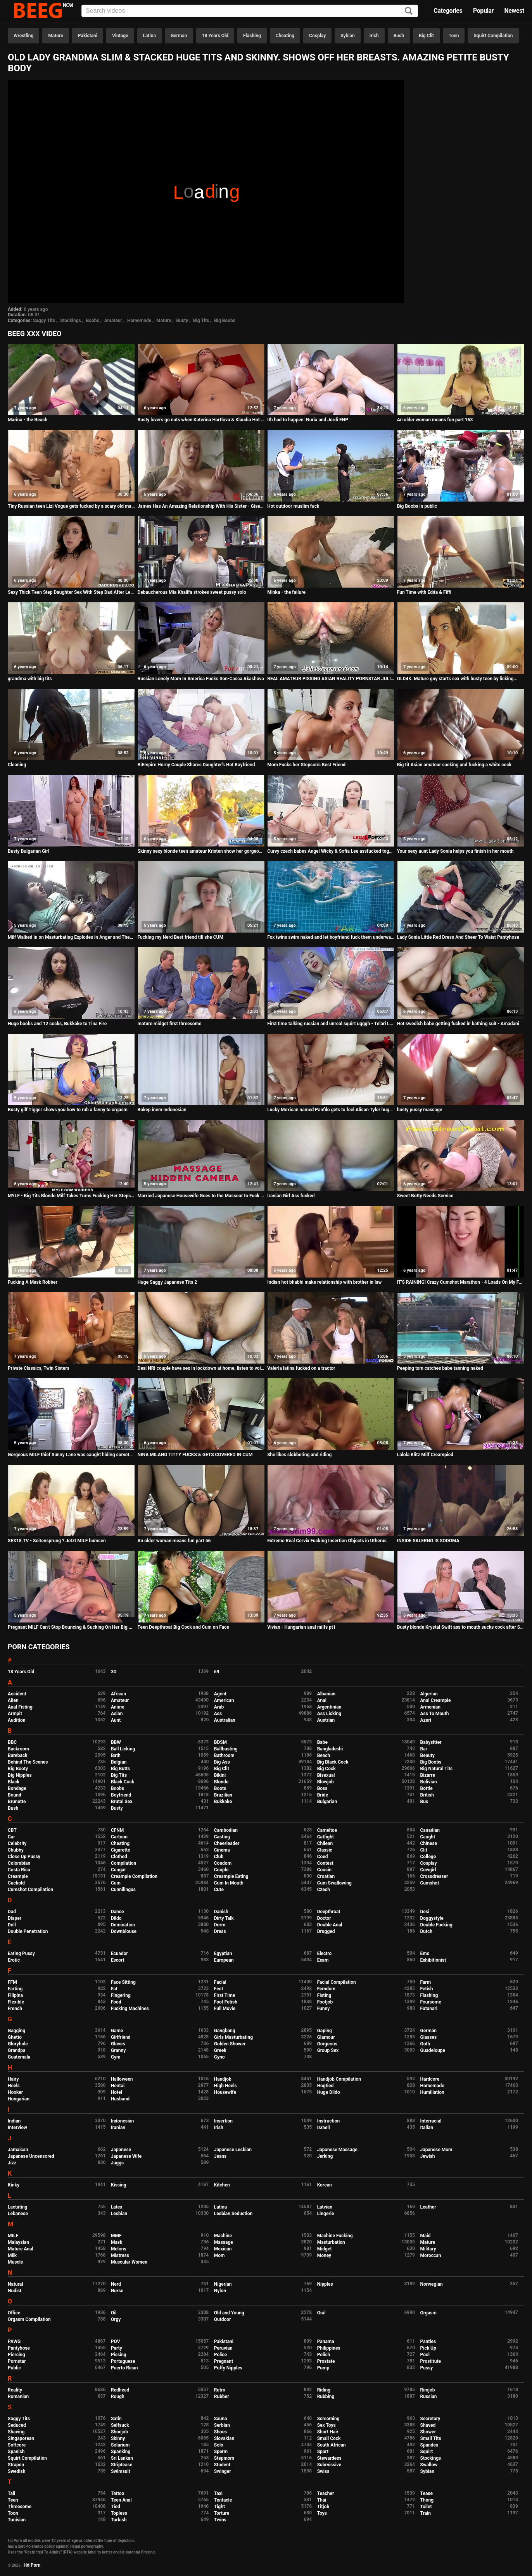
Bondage (17, 1788)
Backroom (18, 1749)
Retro (219, 2390)
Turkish (119, 2520)
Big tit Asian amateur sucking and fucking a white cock (454, 764)
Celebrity (17, 1843)
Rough (117, 2396)
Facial (220, 1982)
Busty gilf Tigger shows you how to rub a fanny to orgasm (68, 1109)
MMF (116, 2235)
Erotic (14, 1960)
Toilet (426, 2506)
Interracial (431, 2121)
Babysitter (431, 1742)
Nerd (116, 2284)
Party (116, 2348)
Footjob (325, 2002)
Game (117, 2030)
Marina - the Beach (27, 419)
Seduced (17, 2425)
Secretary (430, 2418)
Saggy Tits (44, 320)
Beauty (427, 1755)
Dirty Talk (224, 1918)
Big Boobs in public (417, 506)
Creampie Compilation (134, 1876)
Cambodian (226, 1830)
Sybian (347, 35)
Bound (14, 1795)
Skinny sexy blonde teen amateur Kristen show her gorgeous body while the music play (201, 851)
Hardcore (430, 2079)
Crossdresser (434, 1876)
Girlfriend (121, 2037)
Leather (428, 2207)
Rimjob (427, 2390)
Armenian (430, 1707)
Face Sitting (123, 1982)
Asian (117, 1713)
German (179, 35)
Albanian (326, 1694)
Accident (17, 1694)
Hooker (15, 2092)
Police (220, 2354)
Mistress (120, 2255)
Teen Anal (121, 2500)
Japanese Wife (126, 2156)
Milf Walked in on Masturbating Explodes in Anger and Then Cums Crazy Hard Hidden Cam (71, 937)
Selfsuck (120, 2425)
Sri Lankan (122, 2458)
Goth (425, 2044)
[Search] (409, 11)
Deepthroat (328, 1911)
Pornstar (17, 2361)
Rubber (221, 2396)
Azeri (425, 1720)
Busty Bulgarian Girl (28, 851)
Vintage (120, 35)
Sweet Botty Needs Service (425, 1195)
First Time (224, 1995)
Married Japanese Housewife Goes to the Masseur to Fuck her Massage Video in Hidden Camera (201, 1195)
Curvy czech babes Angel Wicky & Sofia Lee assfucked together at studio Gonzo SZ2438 (330, 851)
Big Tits (201, 320)
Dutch (426, 1931)
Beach (323, 1755)
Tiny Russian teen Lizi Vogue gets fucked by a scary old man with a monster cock (71, 506)
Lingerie (325, 2213)
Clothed (119, 1856)
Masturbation (331, 2242)
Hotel (116, 2092)
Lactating (17, 2207)
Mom (219, 2255)
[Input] (249, 11)
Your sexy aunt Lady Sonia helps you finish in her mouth (455, 851)
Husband (120, 2099)
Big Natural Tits (436, 1768)
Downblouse (123, 1931)
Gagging (16, 2030)
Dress (220, 1931)
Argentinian (329, 1707)
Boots (220, 1788)
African (118, 1694)
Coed (322, 1856)
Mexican (223, 2249)
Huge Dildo (328, 2092)
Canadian (430, 1830)
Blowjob (325, 1782)
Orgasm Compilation (29, 2319)
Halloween (122, 2079)
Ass (218, 1713)
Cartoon (119, 1837)
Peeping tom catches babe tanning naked (440, 1368)
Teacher (325, 2493)
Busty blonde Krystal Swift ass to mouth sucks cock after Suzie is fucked (460, 1627)
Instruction (328, 2121)
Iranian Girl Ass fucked (290, 1195)
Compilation (123, 1863)
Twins (220, 2520)
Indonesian (122, 2121)
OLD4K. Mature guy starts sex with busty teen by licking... (457, 678)
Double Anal (329, 1925)
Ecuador (119, 1953)
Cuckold (16, 1883)
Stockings (70, 320)
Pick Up (428, 2348)
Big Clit (426, 35)
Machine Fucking (335, 2235)
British (427, 1795)
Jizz (12, 2163)
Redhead (120, 2390)
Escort (117, 1960)
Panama (325, 2341)
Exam (323, 1960)
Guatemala (19, 2057)
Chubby (16, 1850)
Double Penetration (28, 1931)
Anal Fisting (20, 1707)
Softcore (17, 2445)
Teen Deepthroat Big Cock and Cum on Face (183, 1627)
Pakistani (87, 35)
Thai (321, 2500)
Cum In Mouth (229, 1883)
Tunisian (17, 2520)
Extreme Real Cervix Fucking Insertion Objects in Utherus (327, 1540)
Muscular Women (129, 2262)
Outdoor (222, 2319)
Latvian (324, 2207)
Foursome (430, 2002)
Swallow (429, 2464)
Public (14, 2368)
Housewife (225, 2092)
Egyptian (223, 1953)
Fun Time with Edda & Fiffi (424, 592)
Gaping (324, 2030)
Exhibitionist (433, 1960)
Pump (323, 2368)
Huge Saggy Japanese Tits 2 (167, 1282)
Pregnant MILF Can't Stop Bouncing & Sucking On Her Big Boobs (71, 1627)
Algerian (429, 1694)
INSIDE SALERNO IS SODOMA (428, 1540)
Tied (115, 2506)
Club (219, 1856)
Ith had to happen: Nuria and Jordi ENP (307, 419)
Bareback (18, 1755)
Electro (324, 1953)
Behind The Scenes (28, 1762)
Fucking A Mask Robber (32, 1282)
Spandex (429, 2445)
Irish (374, 35)
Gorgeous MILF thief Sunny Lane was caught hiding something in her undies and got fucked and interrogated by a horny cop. (71, 1454)
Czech (323, 1889)
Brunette (17, 1801)
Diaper (14, 1918)
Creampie (18, 1876)
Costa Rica (19, 1870)
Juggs (117, 2163)
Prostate (326, 2361)
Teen (454, 35)
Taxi (218, 2493)
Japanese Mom (436, 2149)
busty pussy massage (419, 1109)
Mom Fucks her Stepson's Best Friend (306, 764)
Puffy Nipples (228, 2368)
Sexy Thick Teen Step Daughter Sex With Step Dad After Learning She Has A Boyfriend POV (71, 592)
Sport (323, 2451)
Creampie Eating (231, 1876)
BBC (12, 1742)
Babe (322, 1742)
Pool (425, 2354)
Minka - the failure (286, 592)
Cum (116, 1883)
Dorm (219, 1925)
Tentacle (223, 2500)
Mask (117, 2242)
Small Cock (329, 2438)
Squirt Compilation (493, 35)
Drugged (326, 1931)
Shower (428, 2432)
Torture (221, 2513)
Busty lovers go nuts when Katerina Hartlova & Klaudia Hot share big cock (201, 419)
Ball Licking (123, 1749)
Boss (322, 1788)
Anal (321, 1700)
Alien (13, 1700)
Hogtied (325, 2085)
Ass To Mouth (434, 1713)
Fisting (324, 1995)
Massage (223, 2242)
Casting (222, 1837)
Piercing (16, 2354)
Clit (423, 1850)
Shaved (428, 2425)
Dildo (116, 1918)
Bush (399, 35)
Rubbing (326, 2396)
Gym (116, 2057)
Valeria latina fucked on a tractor (301, 1368)
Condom (222, 1863)
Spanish (16, 2451)
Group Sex (328, 2050)
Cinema (222, 1850)
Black (13, 1782)
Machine (223, 2235)
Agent (220, 1694)
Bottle (426, 1788)
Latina (149, 35)
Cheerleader (227, 1843)
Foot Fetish (225, 2002)
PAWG (14, 2341)
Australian (224, 1720)
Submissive (329, 2464)
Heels (14, 2085)
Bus (424, 1801)
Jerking (325, 2156)
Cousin (324, 1870)
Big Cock (326, 1768)
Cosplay (317, 35)
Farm (425, 1982)
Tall (11, 2493)
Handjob (222, 2079)
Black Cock (122, 1782)
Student (222, 2464)
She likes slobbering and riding (299, 1454)
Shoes (220, 2432)
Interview (17, 2127)
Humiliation (432, 2092)
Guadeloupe (432, 2050)
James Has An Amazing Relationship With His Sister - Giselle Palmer (201, 506)
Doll (12, 1925)
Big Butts (120, 1768)
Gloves (118, 2044)
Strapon (16, 2464)
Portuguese (123, 2361)
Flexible (16, 2002)
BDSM (220, 1742)
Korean (324, 2185)
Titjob (323, 2506)
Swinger (222, 2471)
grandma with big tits (30, 678)
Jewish (427, 2156)
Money (324, 2255)
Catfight (325, 1837)
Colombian (19, 1863)
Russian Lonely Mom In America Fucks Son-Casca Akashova (201, 678)
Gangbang (224, 2030)
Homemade (139, 320)
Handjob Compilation (339, 2079)
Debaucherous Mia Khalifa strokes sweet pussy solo (192, 592)
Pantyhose (19, 2348)
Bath (116, 1755)
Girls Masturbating (233, 2037)
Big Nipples (20, 1775)
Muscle (15, 2262)
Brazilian (223, 1795)
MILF (13, 2235)
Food (116, 2002)
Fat (114, 1988)
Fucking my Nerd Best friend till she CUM (180, 937)
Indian (14, 2121)
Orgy (116, 2319)
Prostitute (430, 2361)
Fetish (426, 1988)
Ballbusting (226, 1749)
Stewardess (329, 2458)
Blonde (221, 1782)
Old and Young (229, 2313)
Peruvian (223, 2348)
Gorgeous (327, 2044)
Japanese (121, 2149)
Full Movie (224, 2008)
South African (331, 2445)
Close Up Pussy (24, 1856)
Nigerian (223, 2284)
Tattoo (117, 2493)
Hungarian (18, 2099)
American (224, 1700)
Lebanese (18, 2213)
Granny (118, 2050)
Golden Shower (230, 2044)
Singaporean (21, 2438)
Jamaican (18, 2149)
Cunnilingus (123, 1889)
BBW (116, 1742)
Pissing (118, 2354)
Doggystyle (432, 1918)
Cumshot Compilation (30, 1889)
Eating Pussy (21, 1953)
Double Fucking (436, 1925)
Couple (221, 1870)
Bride (322, 1795)
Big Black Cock (333, 1762)
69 (216, 1671)
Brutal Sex (121, 1801)
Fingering (121, 1995)
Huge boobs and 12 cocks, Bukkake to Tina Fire (57, 1023)
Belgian (119, 1762)
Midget (324, 2249)
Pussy (426, 2368)
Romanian (18, 2396)
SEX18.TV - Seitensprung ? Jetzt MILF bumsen (57, 1540)
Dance (117, 1911)
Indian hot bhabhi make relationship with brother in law (324, 1282)
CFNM (117, 1830)
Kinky (13, 2185)
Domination (123, 1925)
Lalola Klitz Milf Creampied (425, 1454)
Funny (323, 2008)
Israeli (323, 2127)
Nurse (117, 2290)
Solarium (120, 2445)
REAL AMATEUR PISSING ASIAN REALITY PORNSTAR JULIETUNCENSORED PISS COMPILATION (330, 678)
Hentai (117, 2085)
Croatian (326, 1876)
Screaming (328, 2418)
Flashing (252, 35)
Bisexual (326, 1775)
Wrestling (23, 35)
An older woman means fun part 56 (174, 1540)
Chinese (428, 1843)
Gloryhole (18, 2044)
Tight (219, 2506)
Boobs (92, 320)
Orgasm (428, 2313)
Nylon (220, 2290)
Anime (117, 1707)
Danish (221, 1911)
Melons (118, 2249)
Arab (219, 1707)
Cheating (285, 35)
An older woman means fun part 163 (435, 419)
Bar (423, 1749)
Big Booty (18, 1768)
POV (115, 2341)
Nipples (325, 2284)
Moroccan (430, 2255)
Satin (116, 2418)
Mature (55, 35)
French (15, 2008)
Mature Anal (20, 2249)
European (224, 1960)
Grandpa (16, 2050)
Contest (325, 1863)
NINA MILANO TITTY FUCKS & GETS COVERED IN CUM (195, 1454)
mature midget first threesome (170, 1023)
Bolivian (428, 1782)
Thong (427, 2500)
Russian (428, 2396)
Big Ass (222, 1762)
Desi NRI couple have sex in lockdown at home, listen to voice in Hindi (201, 1368)
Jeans (220, 2156)
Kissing (118, 2185)
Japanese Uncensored (31, 2156)
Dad (12, 1911)
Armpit (15, 1713)
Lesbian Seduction (233, 2213)
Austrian (326, 1720)
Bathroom (224, 1755)
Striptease (121, 2464)
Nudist (14, 2290)
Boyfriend (121, 1795)
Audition (16, 1720)
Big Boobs (224, 320)
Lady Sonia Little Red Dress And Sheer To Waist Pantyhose (458, 937)
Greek (220, 2050)
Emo (425, 1953)
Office (14, 2313)
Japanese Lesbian (233, 2149)
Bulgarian (327, 1801)
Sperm (221, 2451)
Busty (182, 320)
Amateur (113, 320)
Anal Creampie (435, 1700)
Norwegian (431, 2284)
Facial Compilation (336, 1982)
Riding (323, 2390)
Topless (119, 2513)
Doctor (324, 1918)
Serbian (222, 2425)
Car (11, 1837)
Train (425, 2513)
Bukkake (223, 1801)
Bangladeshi (330, 1749)
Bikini (220, 1775)
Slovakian (224, 2438)
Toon (13, 2513)
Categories (448, 10)
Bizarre (427, 1775)
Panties (428, 2341)
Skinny (118, 2438)
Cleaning (17, 764)
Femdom (326, 1988)
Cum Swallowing (334, 1883)
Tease (426, 2493)
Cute (219, 1889)
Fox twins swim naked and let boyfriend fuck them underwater (330, 937)
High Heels (225, 2085)
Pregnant (223, 2361)
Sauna (220, 2418)
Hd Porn (32, 2565)
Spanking (120, 2451)
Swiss (323, 2471)
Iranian (118, 2127)
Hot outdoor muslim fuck (293, 506)
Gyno (219, 2057)
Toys (322, 2513)
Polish (323, 2354)
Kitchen (222, 2185)
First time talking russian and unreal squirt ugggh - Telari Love (330, 1023)
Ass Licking (329, 1713)
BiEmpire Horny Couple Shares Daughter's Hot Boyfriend (196, 764)
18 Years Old (215, 35)
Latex (117, 2207)
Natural (15, 2284)
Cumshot (429, 1883)
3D (114, 1671)
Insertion (223, 2121)
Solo (218, 2445)
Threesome (19, 2506)
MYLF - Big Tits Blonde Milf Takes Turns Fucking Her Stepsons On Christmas (71, 1195)
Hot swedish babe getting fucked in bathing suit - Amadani (458, 1023)
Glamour (326, 2037)
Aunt (116, 1720)
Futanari (428, 2008)
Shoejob (119, 2432)
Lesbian (119, 2213)
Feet (218, 1988)
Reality (15, 2390)
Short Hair (328, 2432)
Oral (321, 2313)
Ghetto (15, 2037)
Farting (15, 1988)
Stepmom (224, 2458)
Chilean (325, 1843)
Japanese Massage (337, 2149)
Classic (324, 1850)
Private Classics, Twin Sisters (38, 1368)
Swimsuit (120, 2471)
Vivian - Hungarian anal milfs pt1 (301, 1627)
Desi (425, 1911)
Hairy (13, 2079)
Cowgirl (428, 1870)
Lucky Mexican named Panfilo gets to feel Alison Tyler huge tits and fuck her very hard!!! (330, 1109)
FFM (12, 1982)
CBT (12, 1830)
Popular (483, 10)
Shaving (16, 2432)
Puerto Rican (124, 2368)
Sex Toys (326, 2425)
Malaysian (18, 2242)
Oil (114, 2313)
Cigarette (120, 1850)
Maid (425, 2235)
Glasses (428, 2037)
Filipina (15, 1995)
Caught (427, 1837)
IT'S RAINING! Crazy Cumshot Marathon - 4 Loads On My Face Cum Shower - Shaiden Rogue (460, 1282)
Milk (12, 2255)
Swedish (17, 2471)
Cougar (118, 1870)
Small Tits (430, 2438)
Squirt (426, 2451)
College (428, 1856)
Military (428, 2249)
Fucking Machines (130, 2008)
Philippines (328, 2348)
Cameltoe (327, 1830)
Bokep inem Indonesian (162, 1109)
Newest (514, 10)
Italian (427, 2127)
